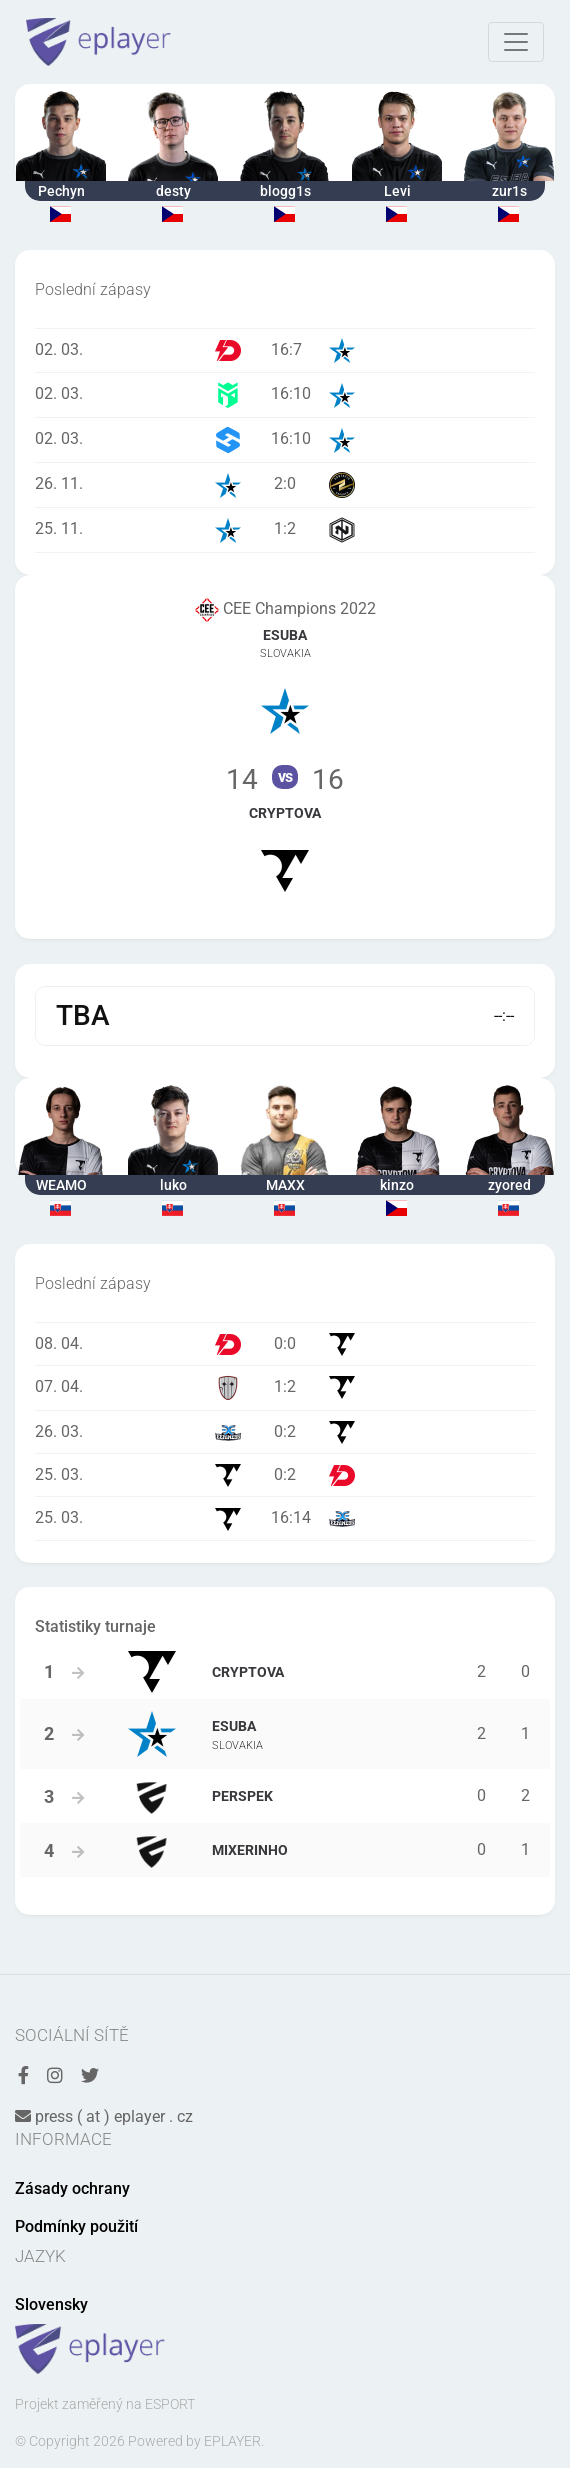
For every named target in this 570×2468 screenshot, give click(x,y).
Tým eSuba (285, 678)
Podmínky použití (76, 2226)
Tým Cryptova (285, 846)
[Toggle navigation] (516, 42)
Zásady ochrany (72, 2188)
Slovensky (51, 2304)
